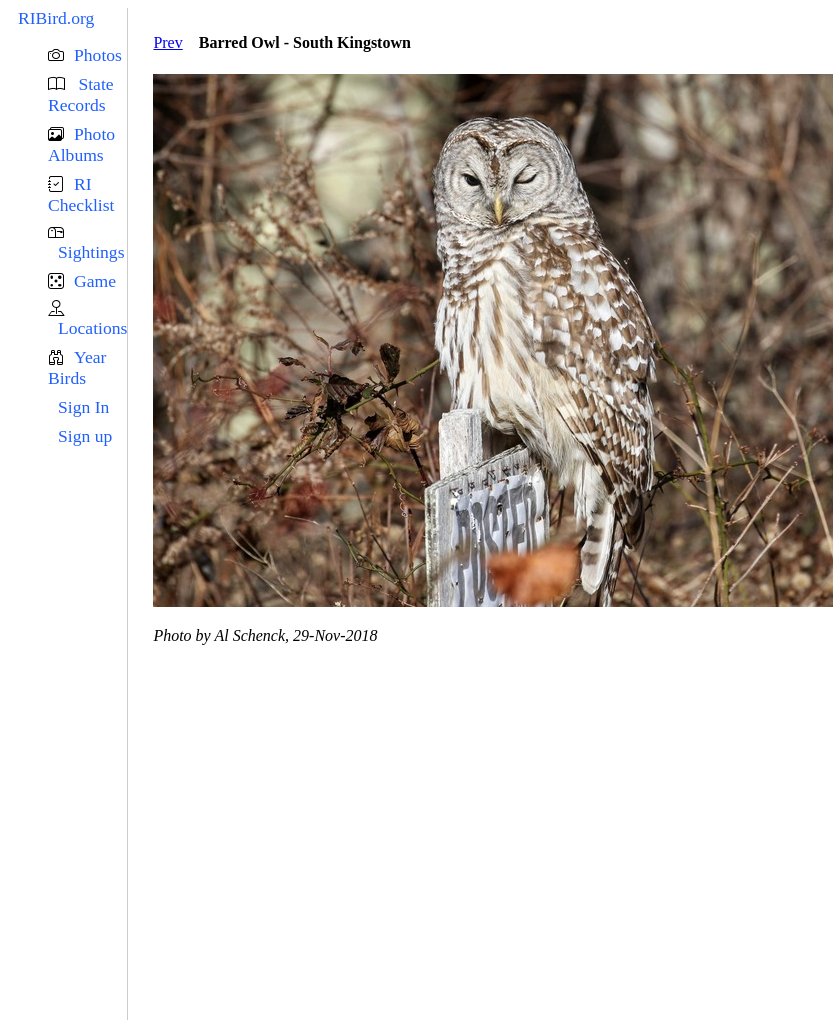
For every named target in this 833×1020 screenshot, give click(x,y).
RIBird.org (56, 18)
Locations (92, 328)
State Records (81, 94)
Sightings (91, 252)
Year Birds (77, 367)
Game (95, 281)
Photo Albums (81, 144)
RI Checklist (81, 194)
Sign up (85, 436)
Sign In (83, 407)
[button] (87, 55)
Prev (167, 42)
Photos (98, 55)
